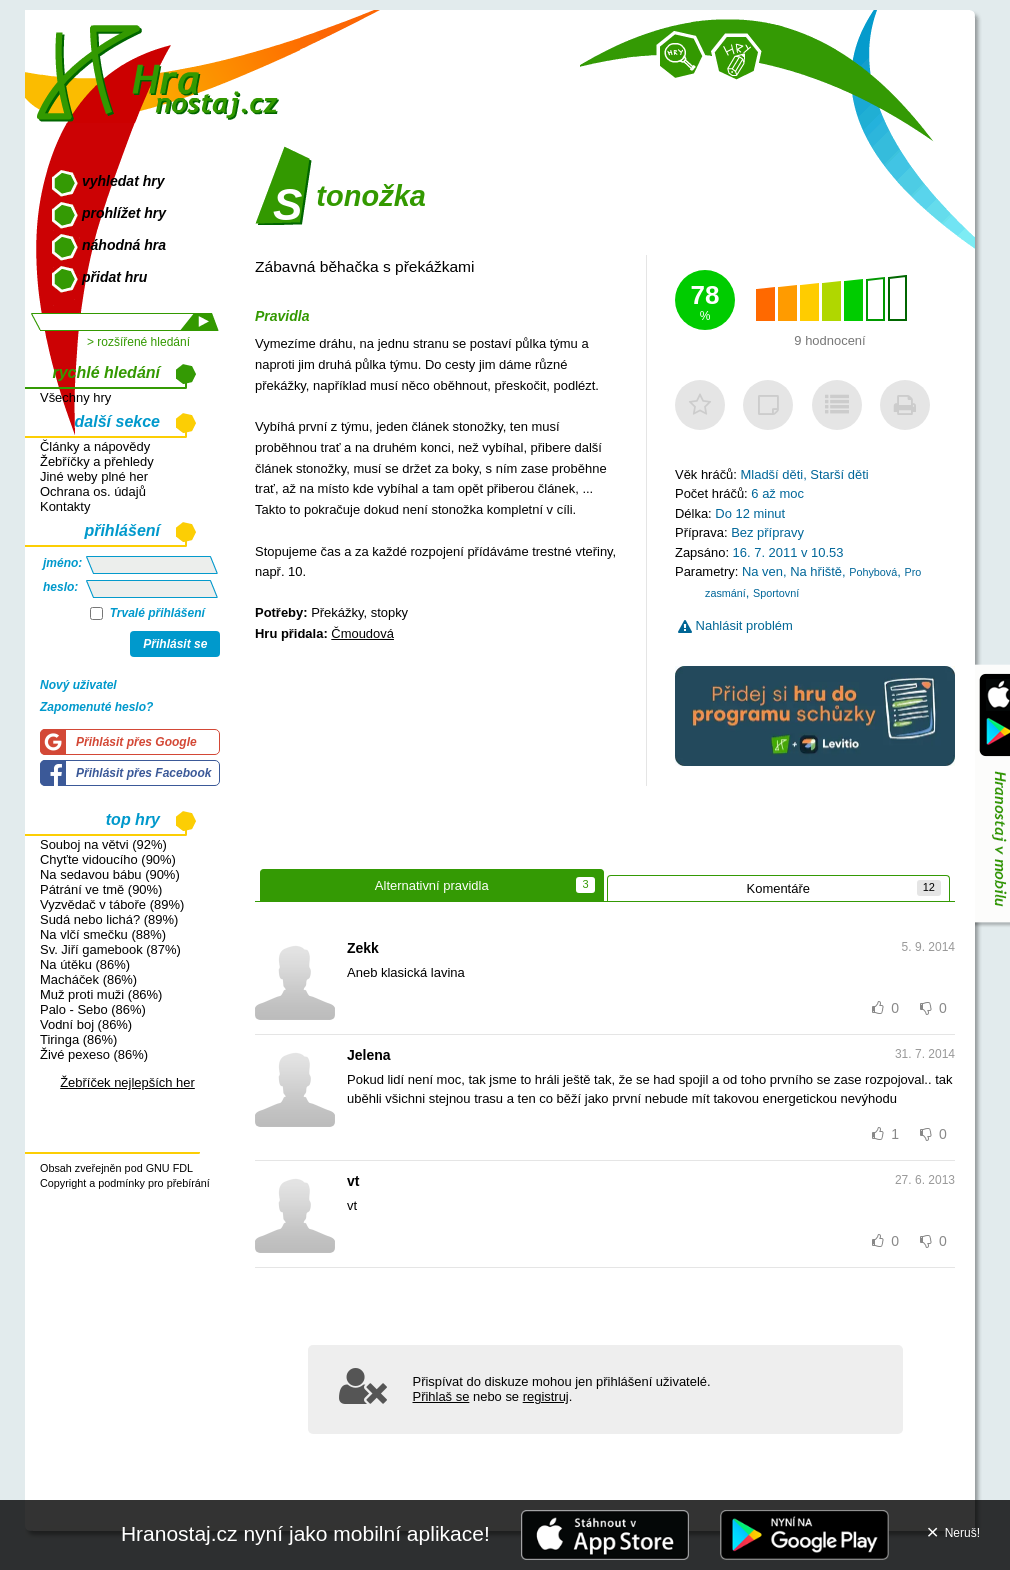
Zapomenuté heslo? (96, 707)
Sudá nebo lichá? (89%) (109, 919)
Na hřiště (816, 571)
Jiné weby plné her (94, 476)
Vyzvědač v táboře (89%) (112, 904)
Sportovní (776, 593)
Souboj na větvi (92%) (103, 844)
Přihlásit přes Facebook (143, 773)
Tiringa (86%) (78, 1039)
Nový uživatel (78, 685)
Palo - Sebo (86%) (93, 1009)
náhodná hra (124, 245)
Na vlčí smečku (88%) (103, 934)
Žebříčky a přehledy (97, 461)
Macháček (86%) (88, 979)
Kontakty (65, 506)
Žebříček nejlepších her (127, 1082)
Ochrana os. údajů (93, 491)
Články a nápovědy (95, 446)
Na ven (762, 571)
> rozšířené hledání (138, 342)
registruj (546, 1396)
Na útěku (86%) (85, 964)
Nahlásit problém (735, 625)
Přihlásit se (175, 644)
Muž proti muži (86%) (101, 994)
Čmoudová (362, 633)
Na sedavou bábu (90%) (110, 874)
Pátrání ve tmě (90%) (101, 889)
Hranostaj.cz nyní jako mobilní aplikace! (305, 1533)
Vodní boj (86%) (86, 1024)
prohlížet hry (124, 213)
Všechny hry (75, 397)
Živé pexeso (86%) (94, 1054)
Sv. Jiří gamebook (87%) (110, 949)
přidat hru (114, 277)
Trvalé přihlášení (147, 613)
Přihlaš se (441, 1396)
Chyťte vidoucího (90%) (108, 859)
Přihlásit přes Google (136, 742)
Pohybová (873, 572)
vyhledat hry (123, 181)
